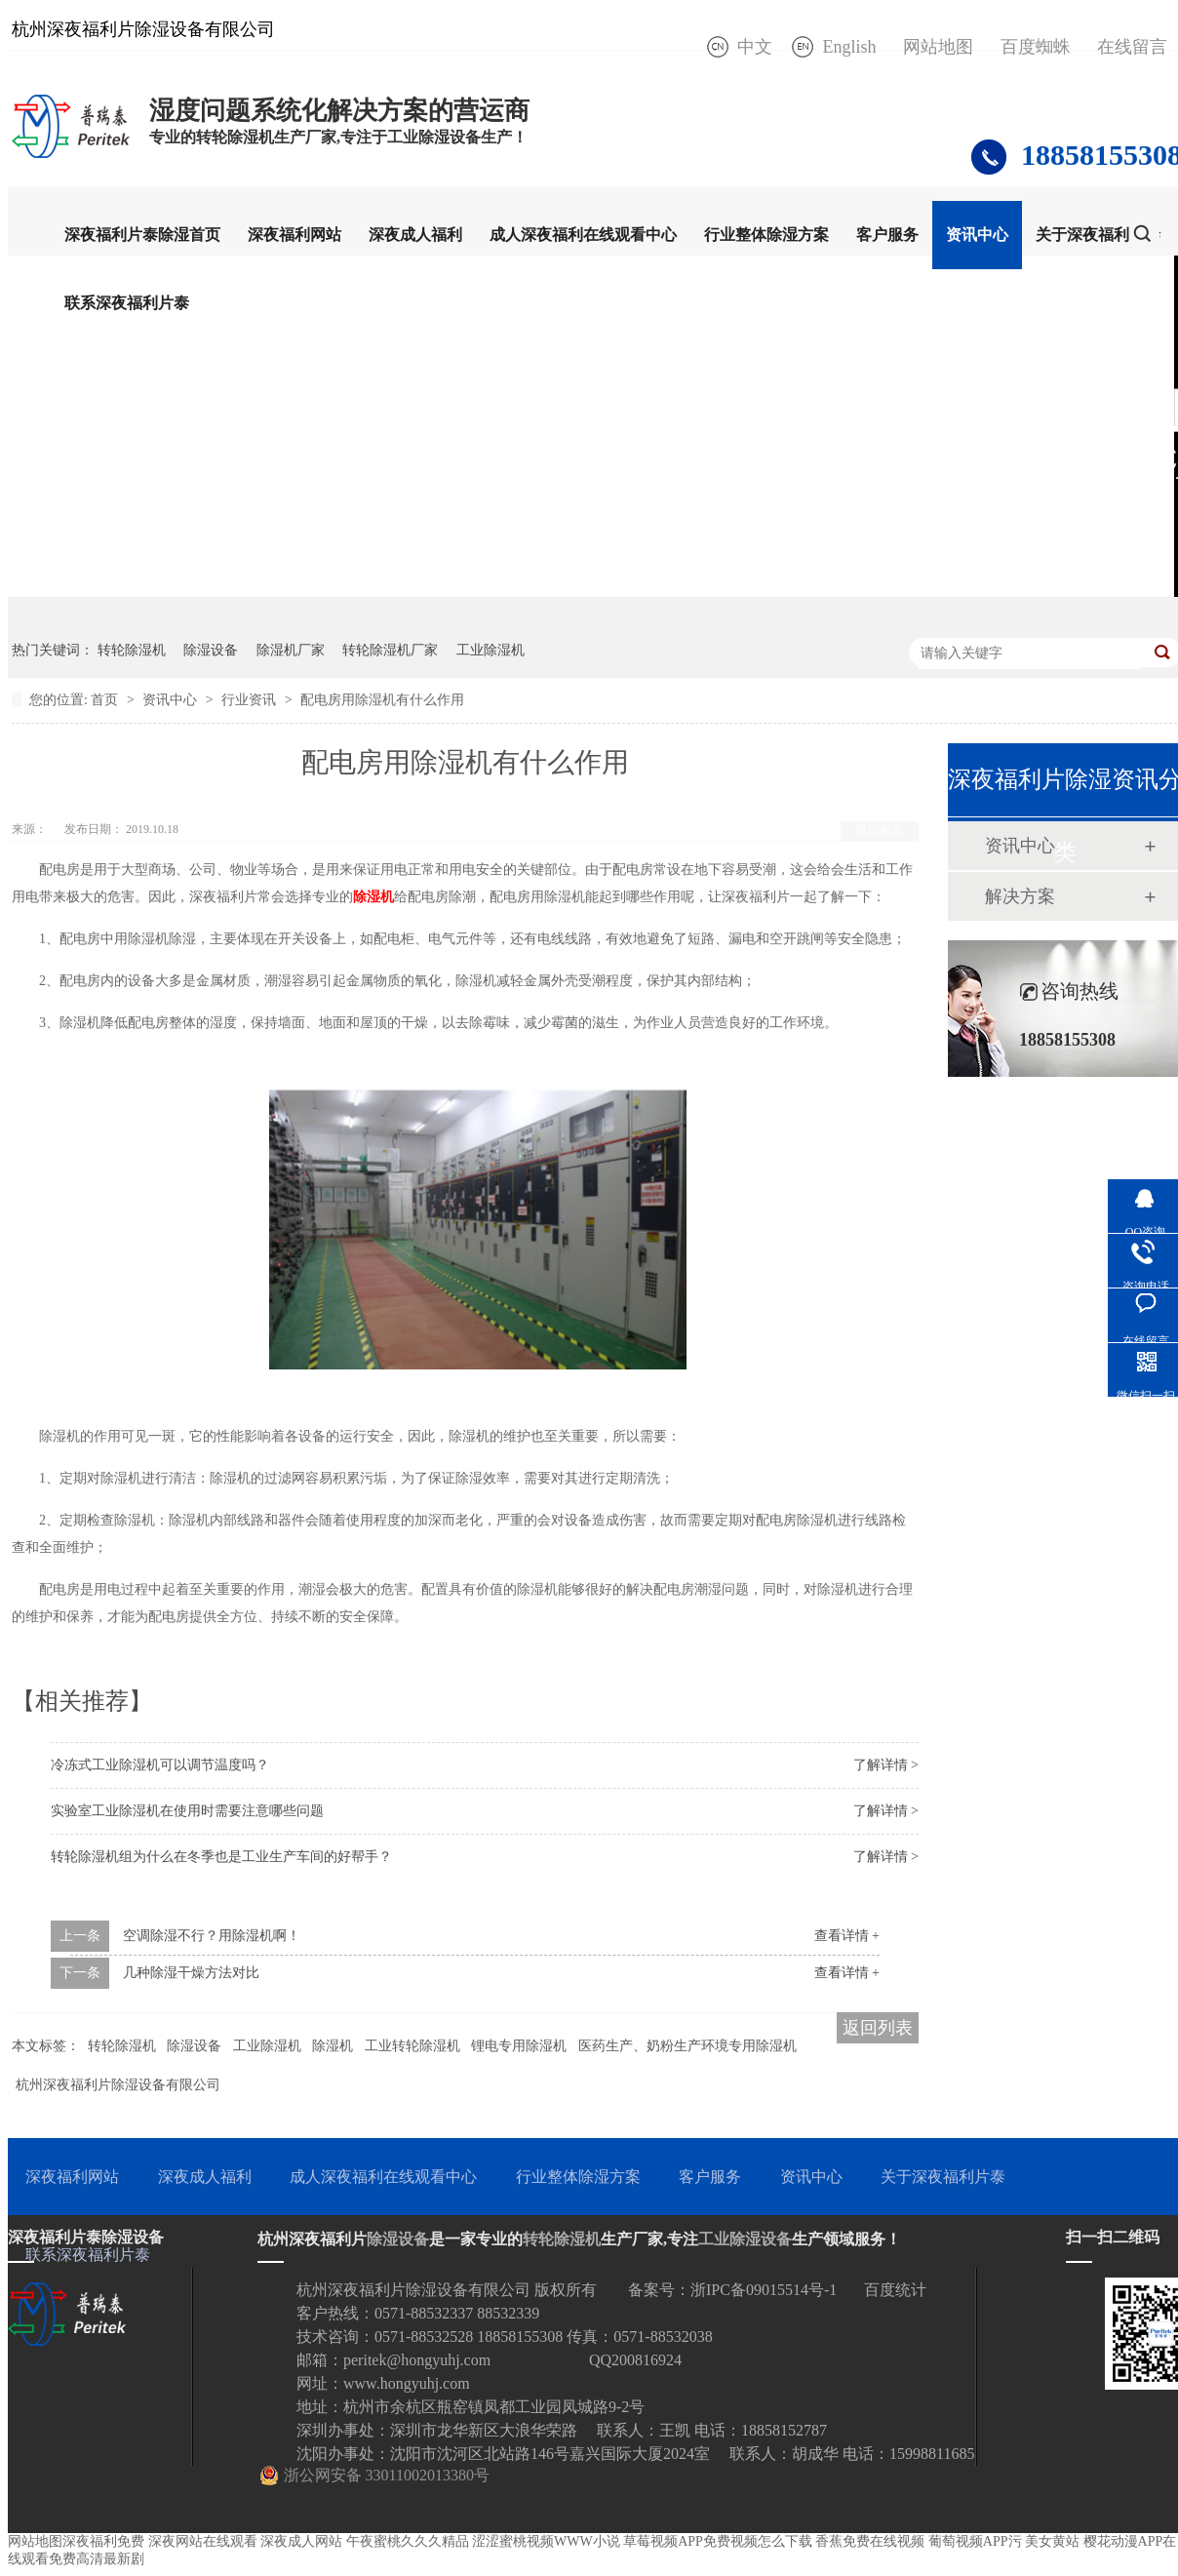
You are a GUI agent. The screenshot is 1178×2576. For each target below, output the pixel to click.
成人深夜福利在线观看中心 (583, 234)
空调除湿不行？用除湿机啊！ (211, 1935)
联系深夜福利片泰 (126, 303)
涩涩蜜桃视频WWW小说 (546, 2541)
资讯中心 (977, 234)
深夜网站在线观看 (202, 2541)
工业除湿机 (490, 650)
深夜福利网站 (294, 234)
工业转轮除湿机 (412, 2046)
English (849, 47)
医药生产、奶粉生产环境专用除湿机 (687, 2046)
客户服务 (887, 234)
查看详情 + (847, 1935)
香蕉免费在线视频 (869, 2541)
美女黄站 (1052, 2541)
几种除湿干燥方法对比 (191, 1972)
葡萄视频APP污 (975, 2541)
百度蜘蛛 (1036, 47)
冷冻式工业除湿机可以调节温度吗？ (160, 1765)
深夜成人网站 (301, 2541)
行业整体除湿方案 (766, 234)
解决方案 (1020, 896)
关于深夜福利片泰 (1098, 234)
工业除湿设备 (745, 2239)
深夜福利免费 (103, 2541)
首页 (106, 700)
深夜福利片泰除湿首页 (142, 234)
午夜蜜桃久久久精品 (407, 2541)
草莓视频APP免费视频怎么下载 (717, 2541)
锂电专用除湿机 (519, 2046)
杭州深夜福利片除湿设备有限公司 (118, 2085)
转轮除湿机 (132, 650)
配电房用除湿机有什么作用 (382, 700)
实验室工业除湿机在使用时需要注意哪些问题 (187, 1810)
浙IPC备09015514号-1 (763, 2289)
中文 (754, 47)
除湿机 (373, 897)
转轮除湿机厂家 (390, 650)
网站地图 (938, 47)
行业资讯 (250, 700)
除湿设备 (210, 650)
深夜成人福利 (415, 234)
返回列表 (879, 831)
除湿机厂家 (290, 650)
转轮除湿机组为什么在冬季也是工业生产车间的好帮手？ (221, 1856)
